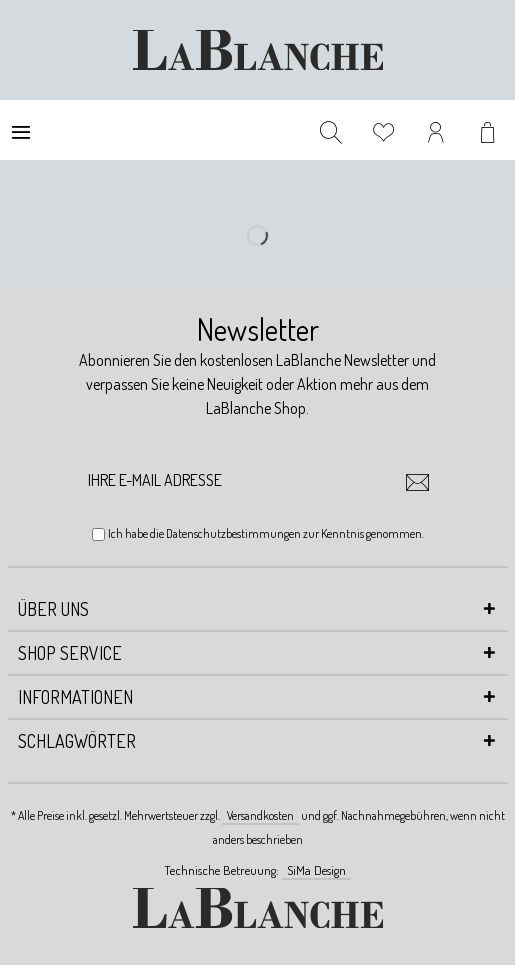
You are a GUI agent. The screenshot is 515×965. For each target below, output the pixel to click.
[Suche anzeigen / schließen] (331, 130)
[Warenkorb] (490, 130)
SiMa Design (316, 870)
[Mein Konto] (437, 130)
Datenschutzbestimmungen (233, 533)
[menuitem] (21, 130)
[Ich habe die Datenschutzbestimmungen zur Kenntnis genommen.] (98, 534)
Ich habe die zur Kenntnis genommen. (266, 533)
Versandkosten (260, 815)
